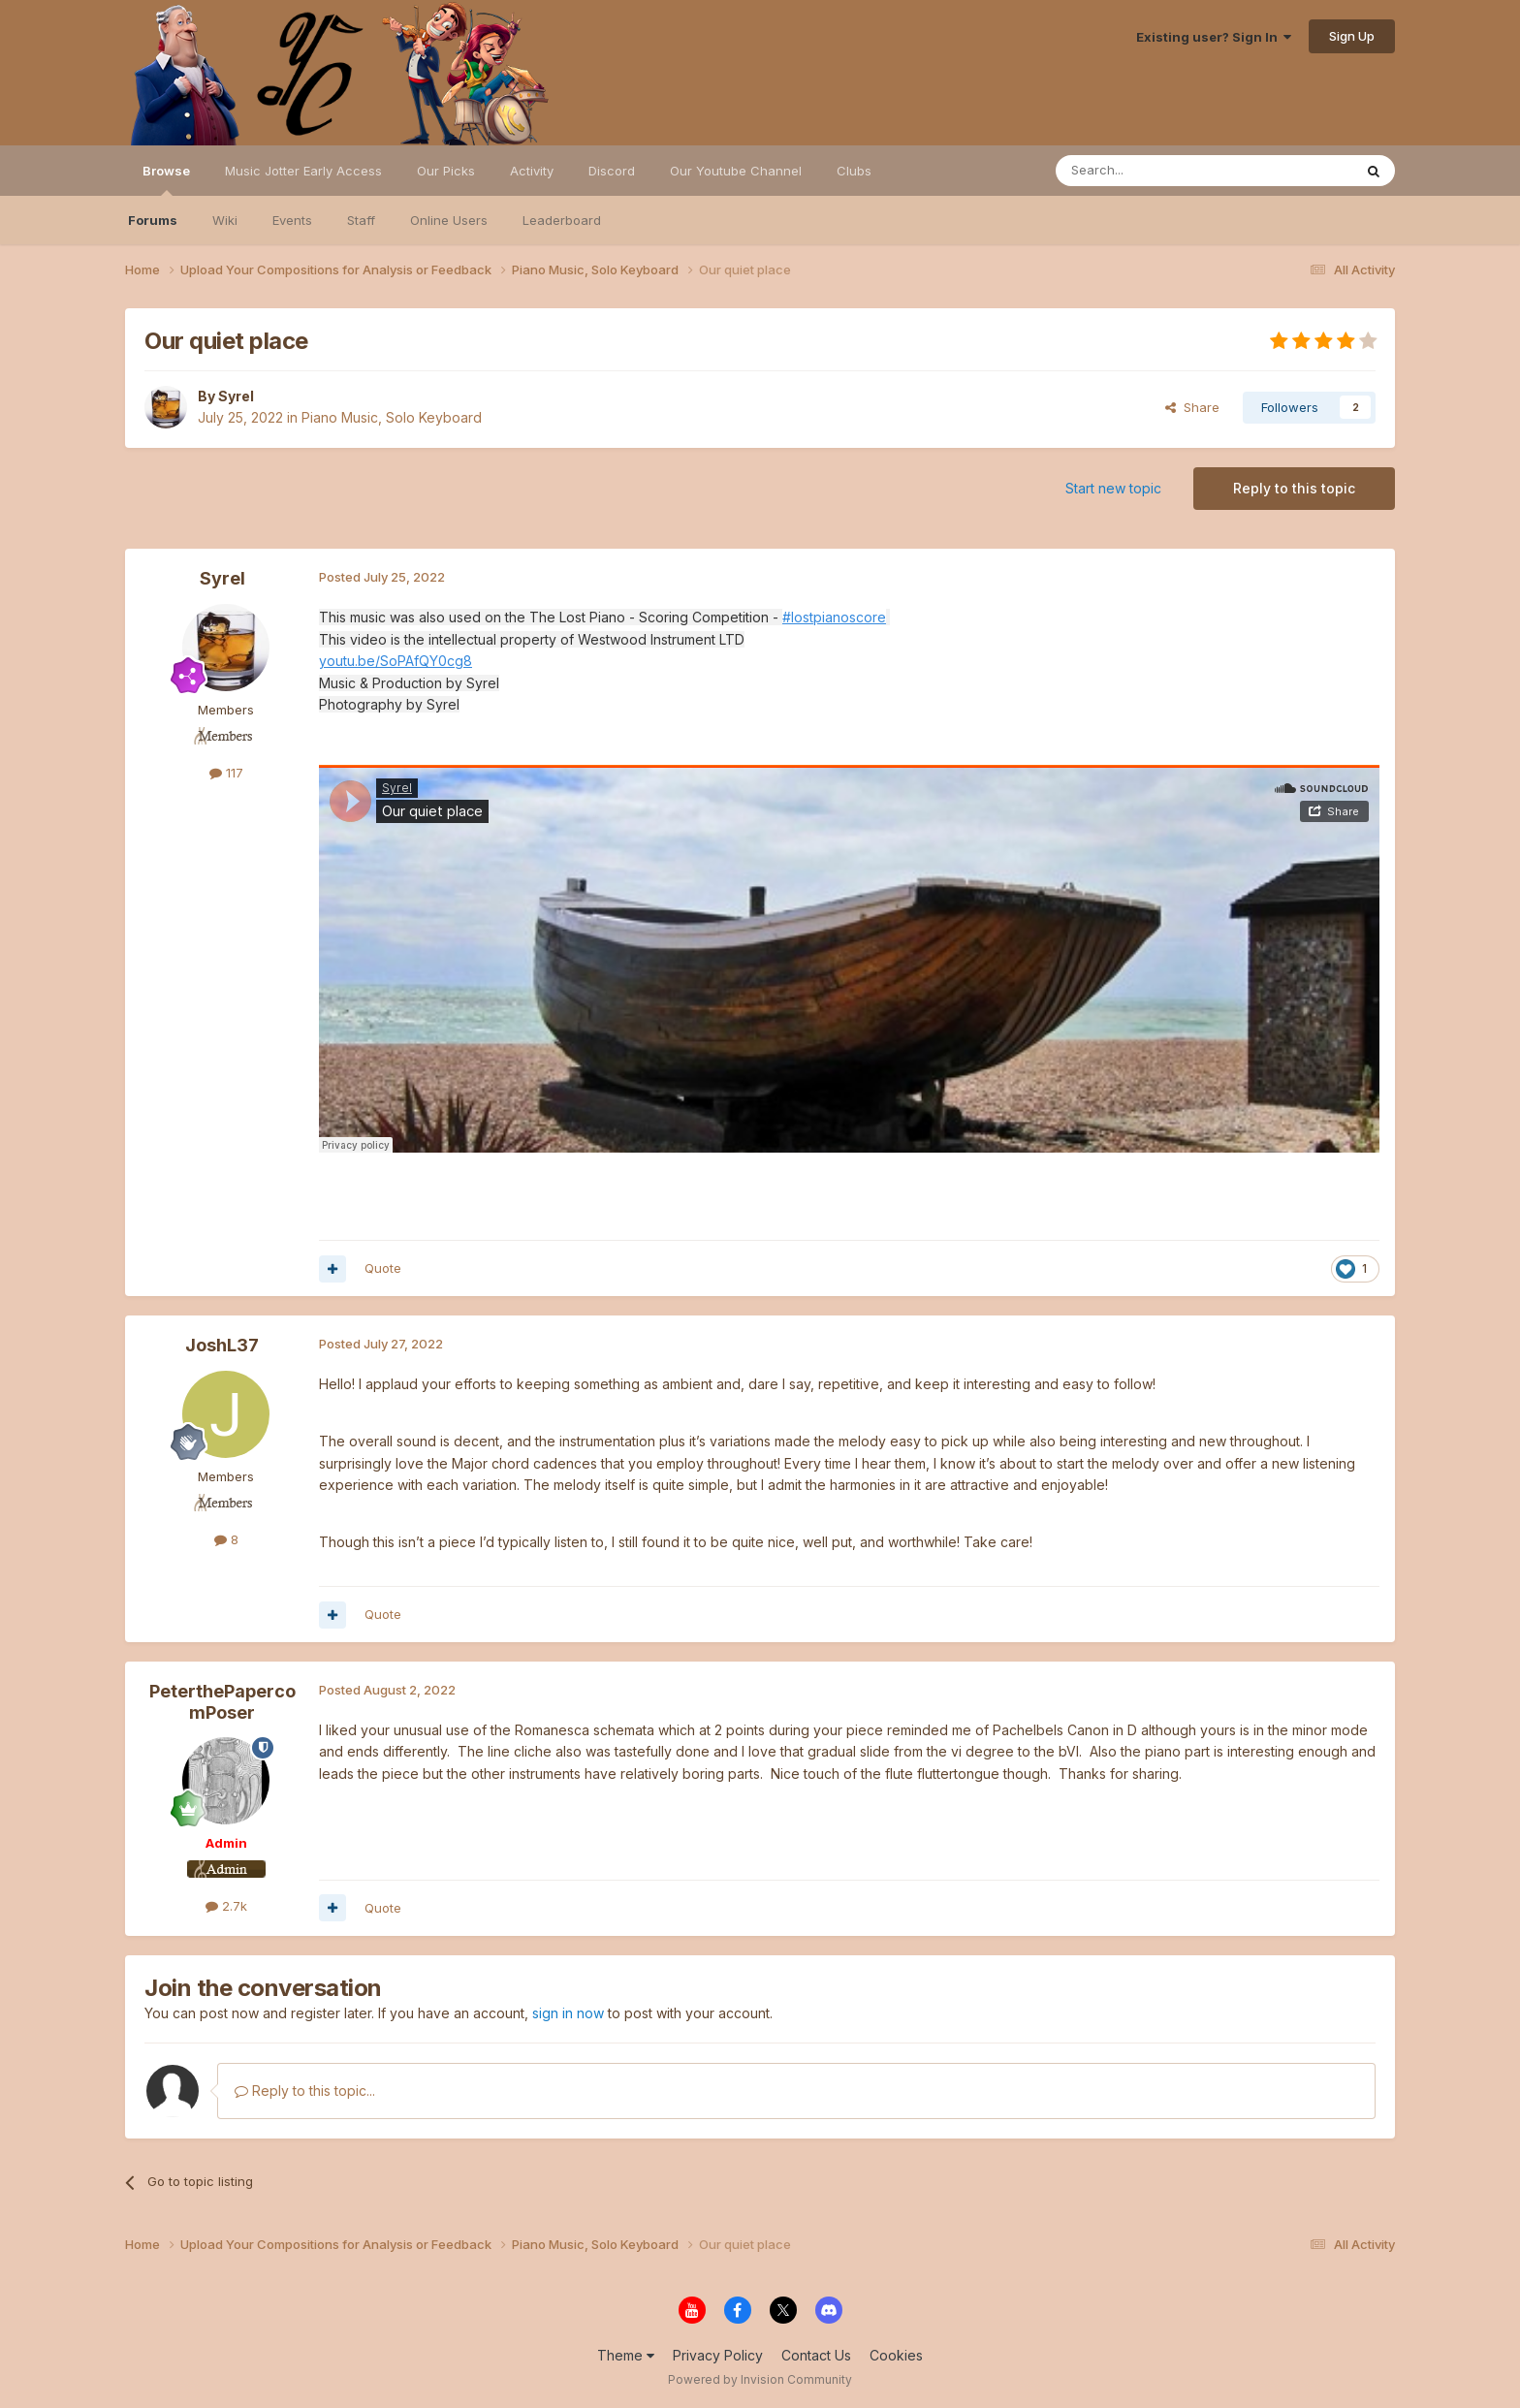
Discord (611, 170)
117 (226, 772)
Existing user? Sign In (1213, 37)
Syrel (236, 396)
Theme (625, 2355)
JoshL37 (222, 1345)
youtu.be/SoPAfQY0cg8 (395, 660)
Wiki (225, 220)
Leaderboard (561, 220)
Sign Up (1352, 36)
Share (1192, 407)
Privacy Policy (718, 2355)
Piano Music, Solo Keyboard (391, 417)
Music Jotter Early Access (303, 170)
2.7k (226, 1906)
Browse (166, 179)
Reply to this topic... (305, 2090)
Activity (532, 170)
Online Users (449, 220)
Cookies (896, 2355)
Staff (361, 220)
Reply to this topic (1294, 488)
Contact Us (816, 2355)
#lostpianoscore (834, 617)
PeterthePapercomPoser (222, 1702)
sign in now (568, 2013)
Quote (382, 1268)
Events (292, 220)
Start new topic (1113, 488)
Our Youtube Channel (736, 170)
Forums (152, 220)
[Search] (1154, 170)
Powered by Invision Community (760, 2379)
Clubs (854, 170)
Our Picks (446, 170)
